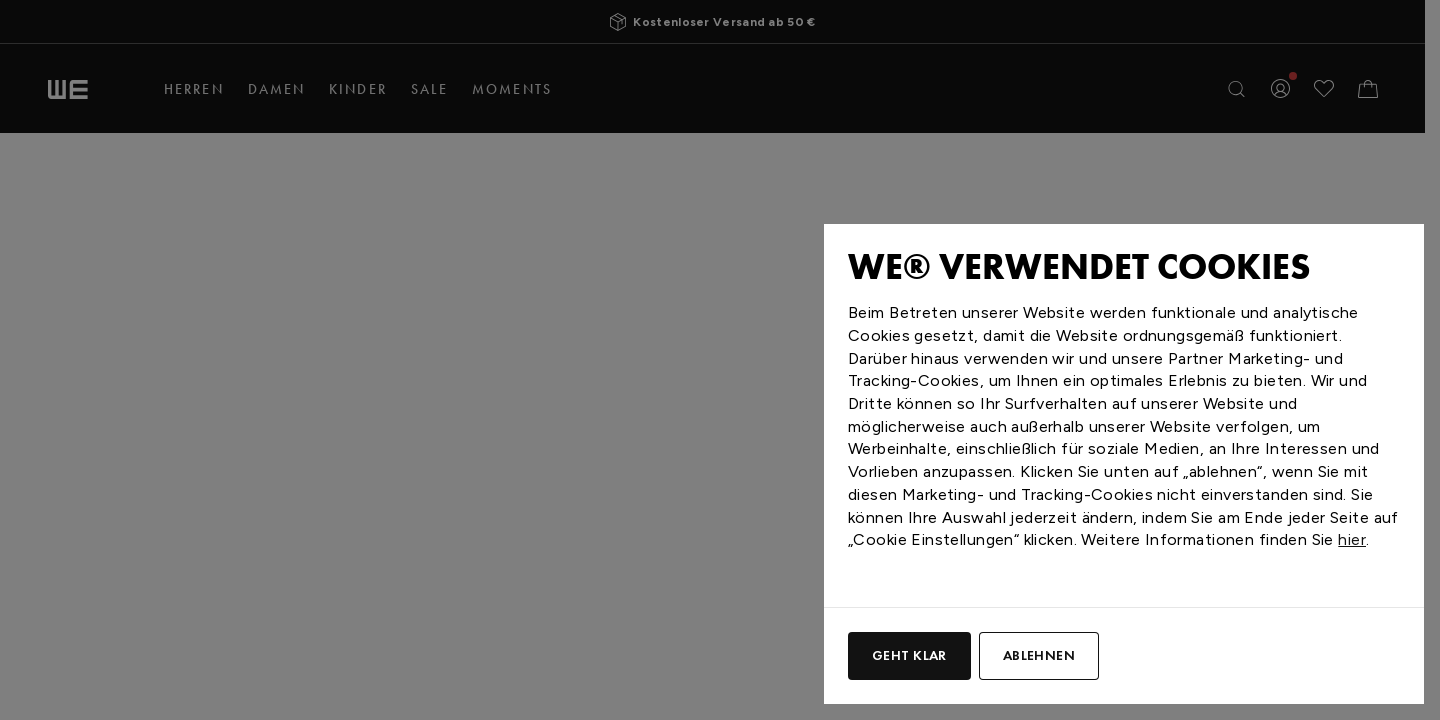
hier (1352, 539)
